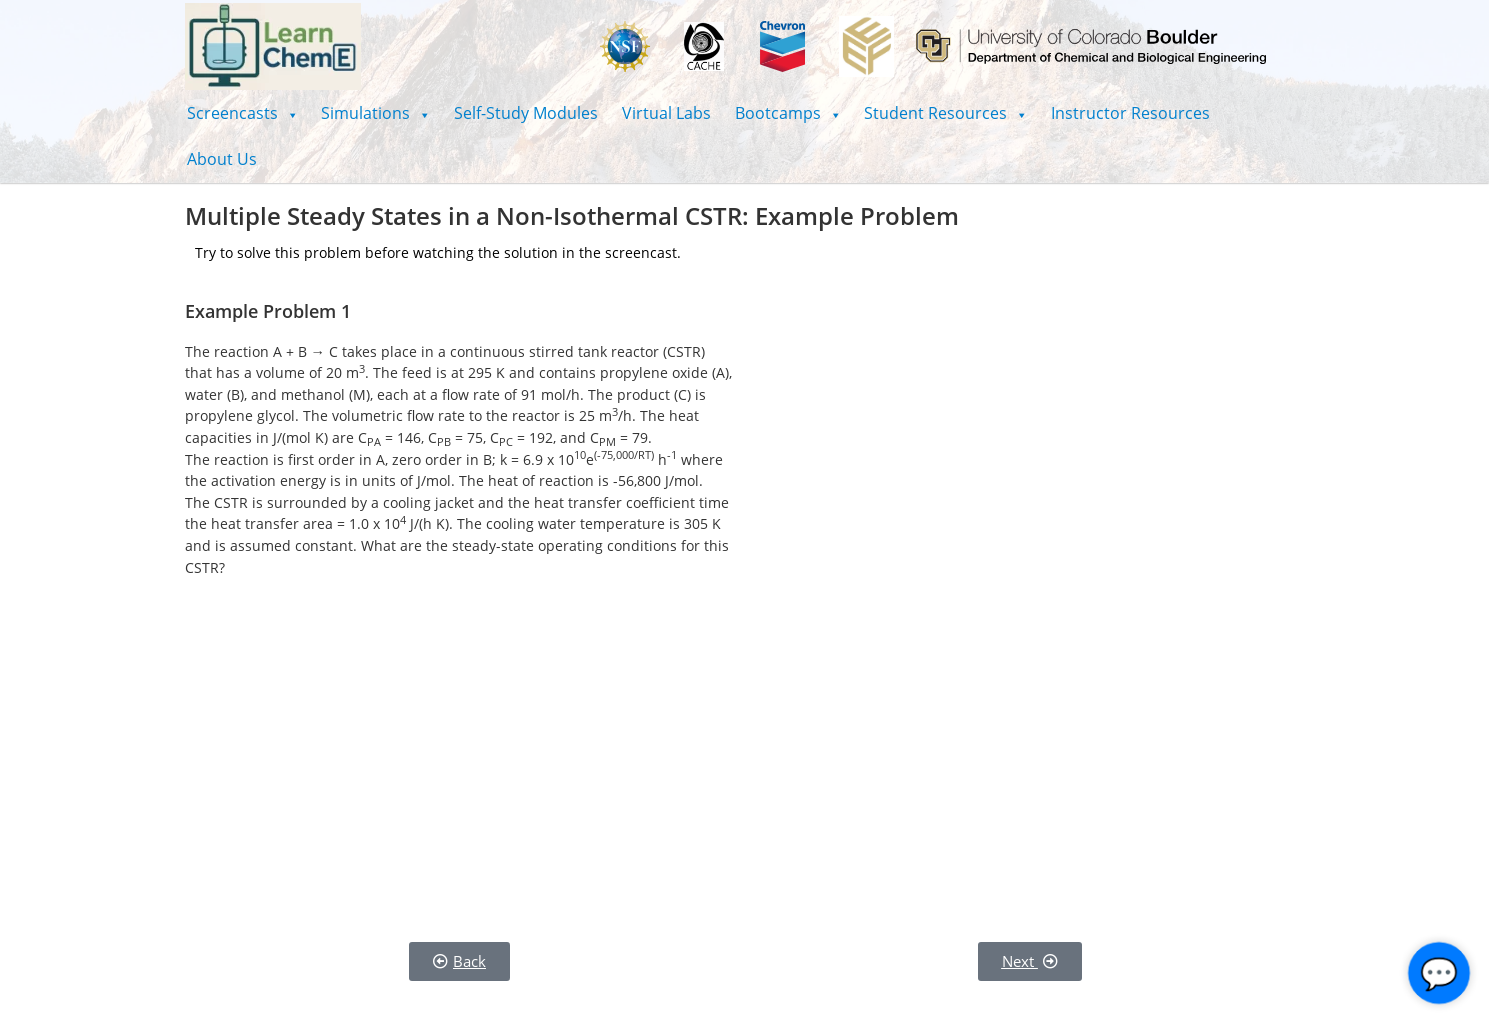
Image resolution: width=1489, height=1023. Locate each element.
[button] (242, 113)
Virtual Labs (666, 113)
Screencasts (242, 113)
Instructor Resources (1130, 113)
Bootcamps (788, 113)
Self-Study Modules (526, 113)
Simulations (375, 113)
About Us (222, 159)
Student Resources (945, 113)
